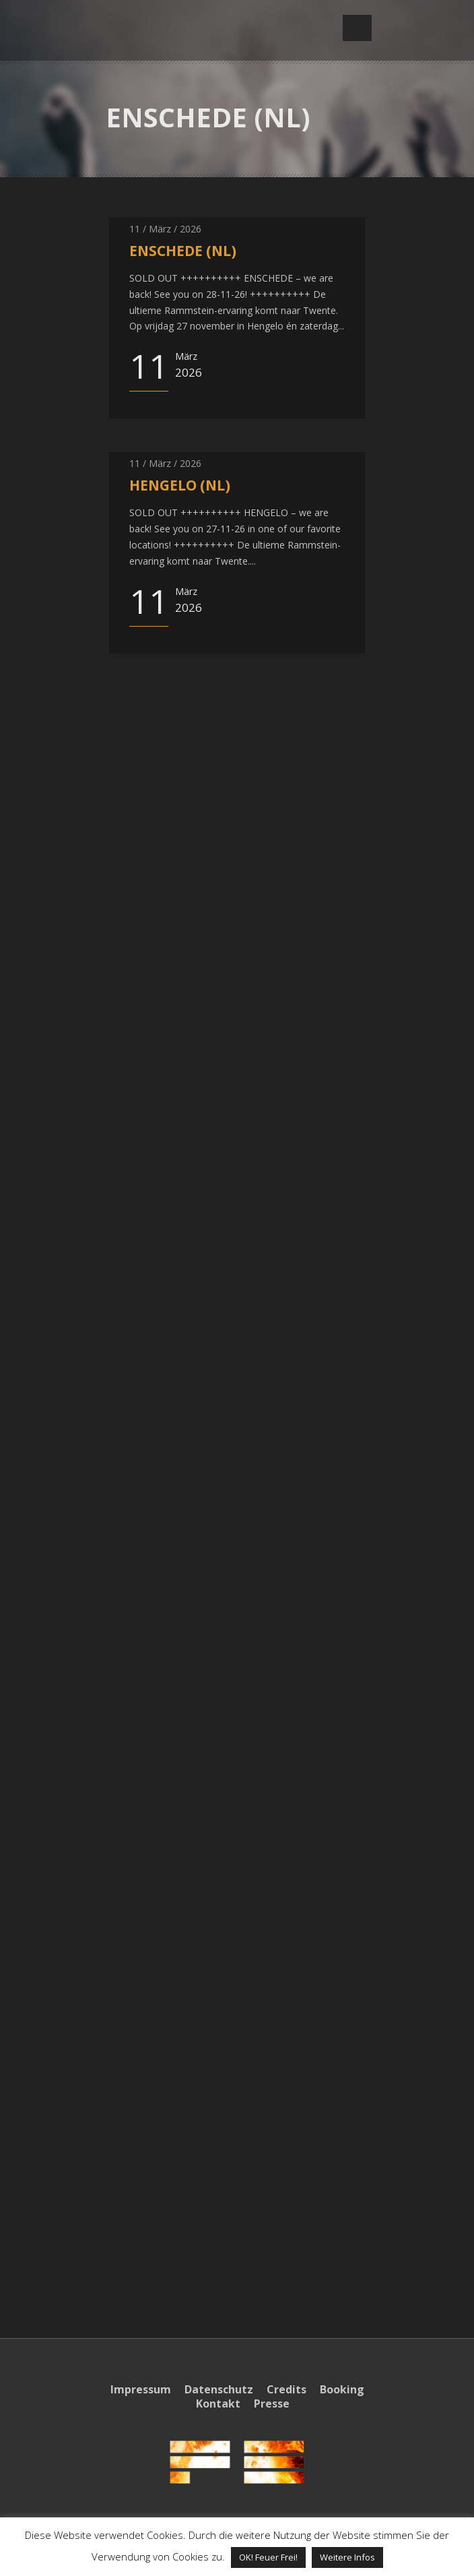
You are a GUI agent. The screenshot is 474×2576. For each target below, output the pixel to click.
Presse (272, 2403)
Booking (342, 2389)
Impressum (140, 2389)
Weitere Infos (347, 2557)
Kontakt (218, 2403)
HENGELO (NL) (179, 485)
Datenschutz (218, 2389)
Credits (286, 2389)
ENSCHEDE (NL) (182, 250)
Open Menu (357, 28)
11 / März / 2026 (165, 228)
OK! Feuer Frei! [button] (268, 2557)
